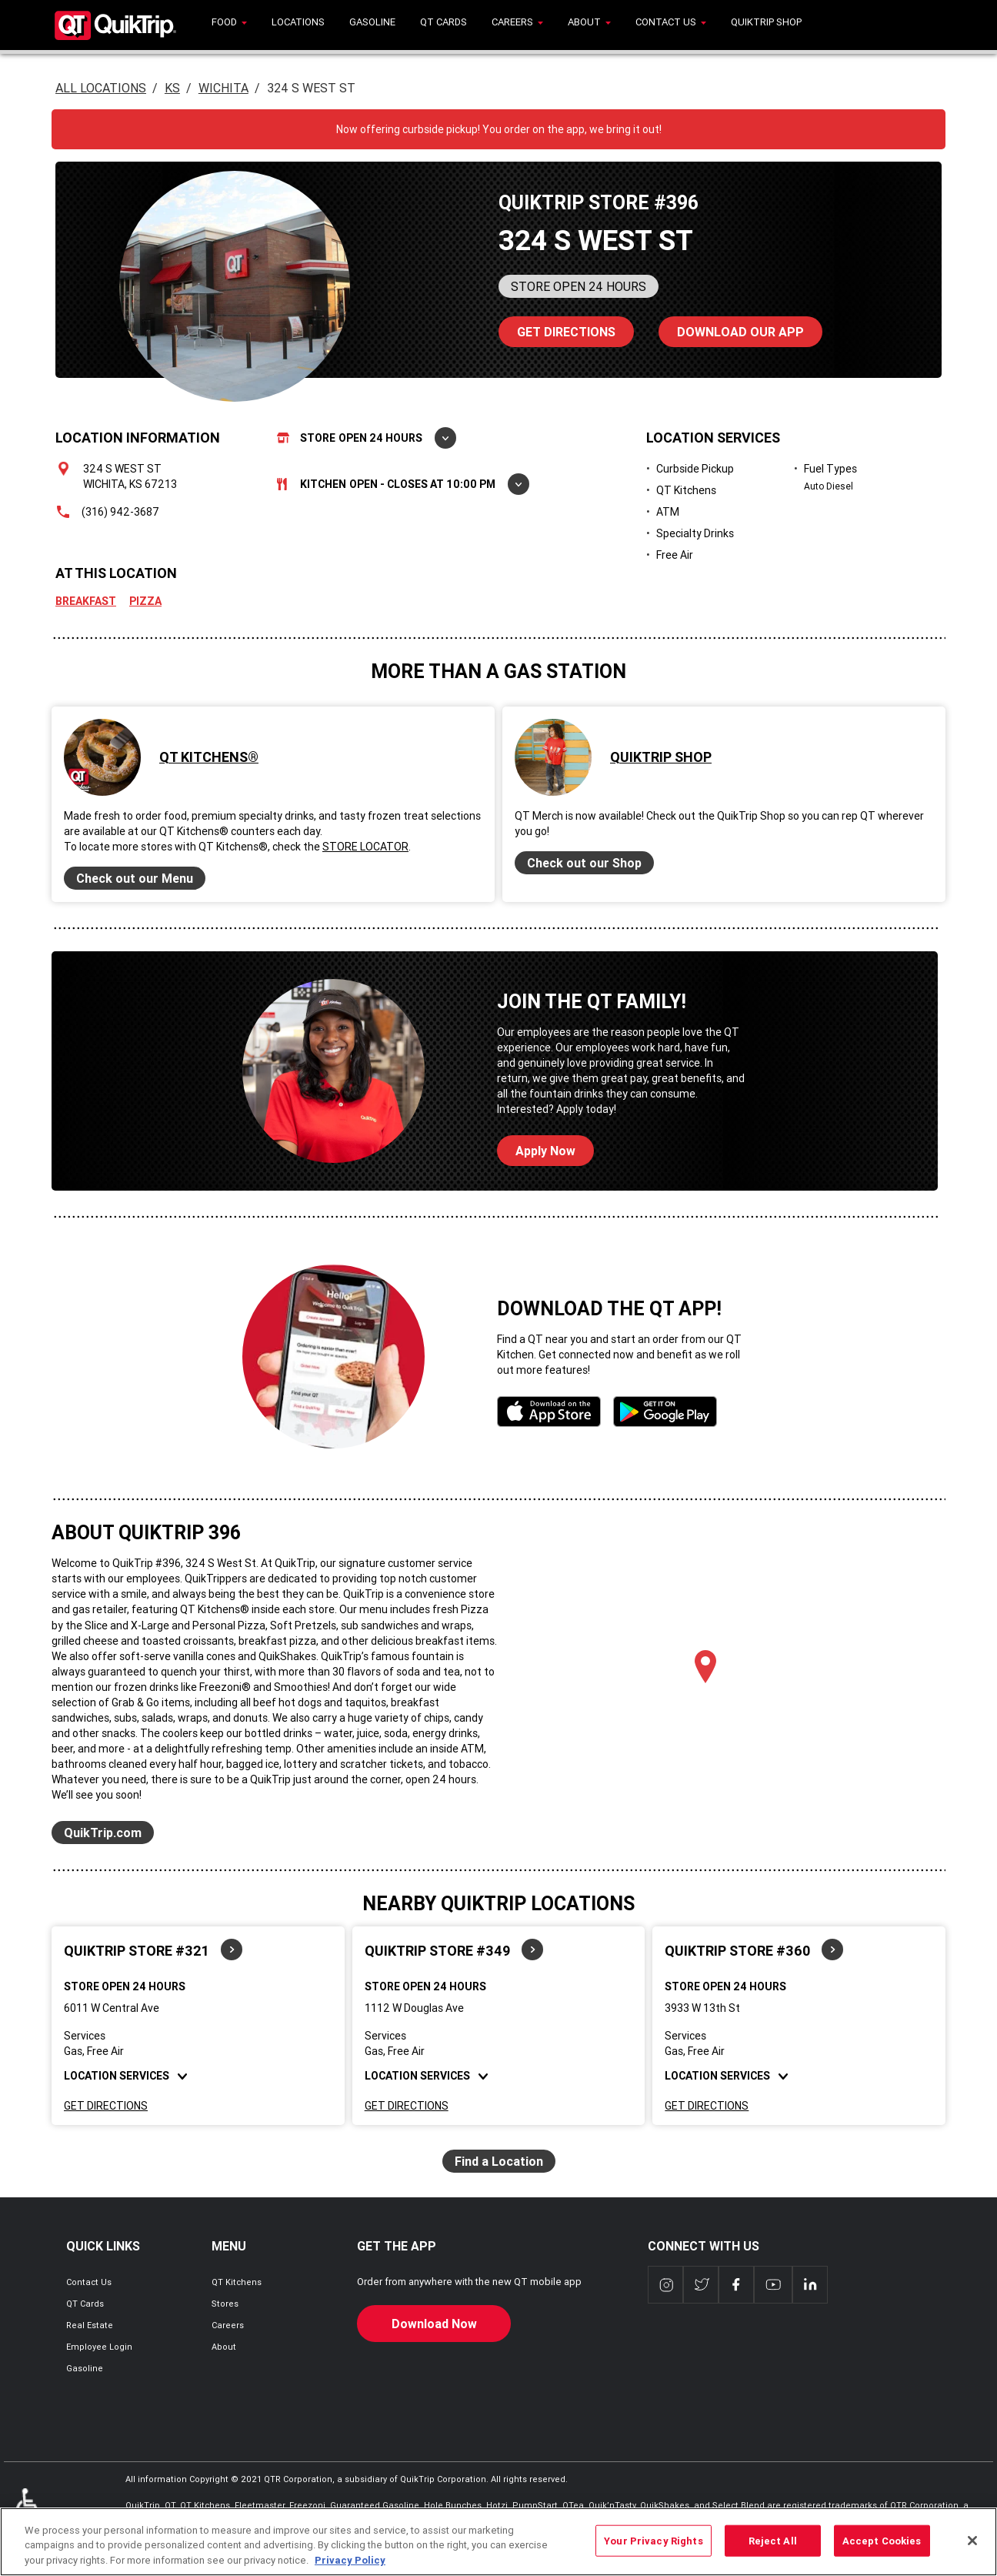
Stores (225, 2303)
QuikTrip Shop (661, 757)
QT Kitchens (237, 2282)
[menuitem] (229, 25)
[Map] (705, 1683)
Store (366, 438)
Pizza (145, 601)
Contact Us (89, 2282)
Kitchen (403, 484)
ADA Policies (30, 2511)
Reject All (773, 2548)
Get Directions (106, 2106)
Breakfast (85, 601)
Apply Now (545, 1150)
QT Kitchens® (208, 757)
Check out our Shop (584, 862)
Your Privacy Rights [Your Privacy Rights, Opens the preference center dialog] (653, 2548)
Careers (228, 2325)
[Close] (972, 2548)
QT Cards (85, 2303)
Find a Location (499, 2161)
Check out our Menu (134, 878)
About (224, 2346)
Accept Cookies (882, 2548)
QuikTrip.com (103, 1832)
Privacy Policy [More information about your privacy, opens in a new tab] (350, 2568)
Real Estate (89, 2325)
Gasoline (84, 2368)
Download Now (434, 2323)
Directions (556, 327)
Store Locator (365, 847)
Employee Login (99, 2346)
